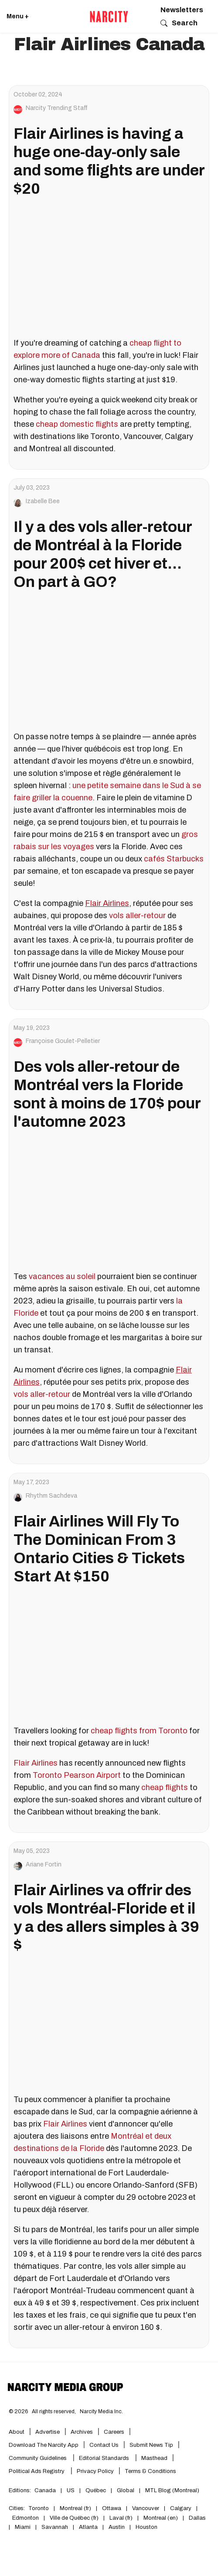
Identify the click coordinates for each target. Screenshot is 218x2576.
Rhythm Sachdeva (51, 1496)
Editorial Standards (104, 2458)
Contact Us (104, 2445)
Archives (82, 2432)
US (71, 2490)
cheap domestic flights (77, 424)
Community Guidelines (38, 2458)
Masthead (154, 2458)
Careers (114, 2432)
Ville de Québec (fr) (74, 2518)
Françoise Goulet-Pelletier (63, 1041)
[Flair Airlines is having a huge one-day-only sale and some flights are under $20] (109, 271)
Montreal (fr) (75, 2508)
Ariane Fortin (43, 1865)
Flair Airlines (36, 1763)
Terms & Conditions (150, 2471)
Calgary (180, 2508)
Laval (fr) (121, 2518)
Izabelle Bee (43, 501)
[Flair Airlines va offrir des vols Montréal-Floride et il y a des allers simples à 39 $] (109, 2027)
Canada (45, 2490)
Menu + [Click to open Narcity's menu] (18, 16)
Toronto (38, 2508)
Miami (23, 2527)
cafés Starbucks (174, 858)
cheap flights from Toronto (139, 1730)
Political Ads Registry (37, 2471)
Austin (117, 2527)
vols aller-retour (137, 915)
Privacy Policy (95, 2471)
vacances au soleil (62, 1276)
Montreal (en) (160, 2518)
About (16, 2432)
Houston (146, 2527)
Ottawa (111, 2508)
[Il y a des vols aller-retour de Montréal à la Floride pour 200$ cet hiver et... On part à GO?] (109, 664)
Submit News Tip (151, 2445)
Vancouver (145, 2508)
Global (125, 2490)
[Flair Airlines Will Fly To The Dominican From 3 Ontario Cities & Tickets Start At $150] (109, 1658)
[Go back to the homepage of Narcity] (109, 16)
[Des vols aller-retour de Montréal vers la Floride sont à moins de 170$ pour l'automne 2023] (109, 1204)
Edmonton (25, 2518)
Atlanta (88, 2527)
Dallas (197, 2518)
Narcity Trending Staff (57, 108)
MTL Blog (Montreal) (172, 2490)
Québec (95, 2490)
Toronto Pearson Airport (77, 1775)
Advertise (47, 2432)
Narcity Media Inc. (101, 2411)
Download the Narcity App (43, 2445)
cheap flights (164, 1787)
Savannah (54, 2527)
